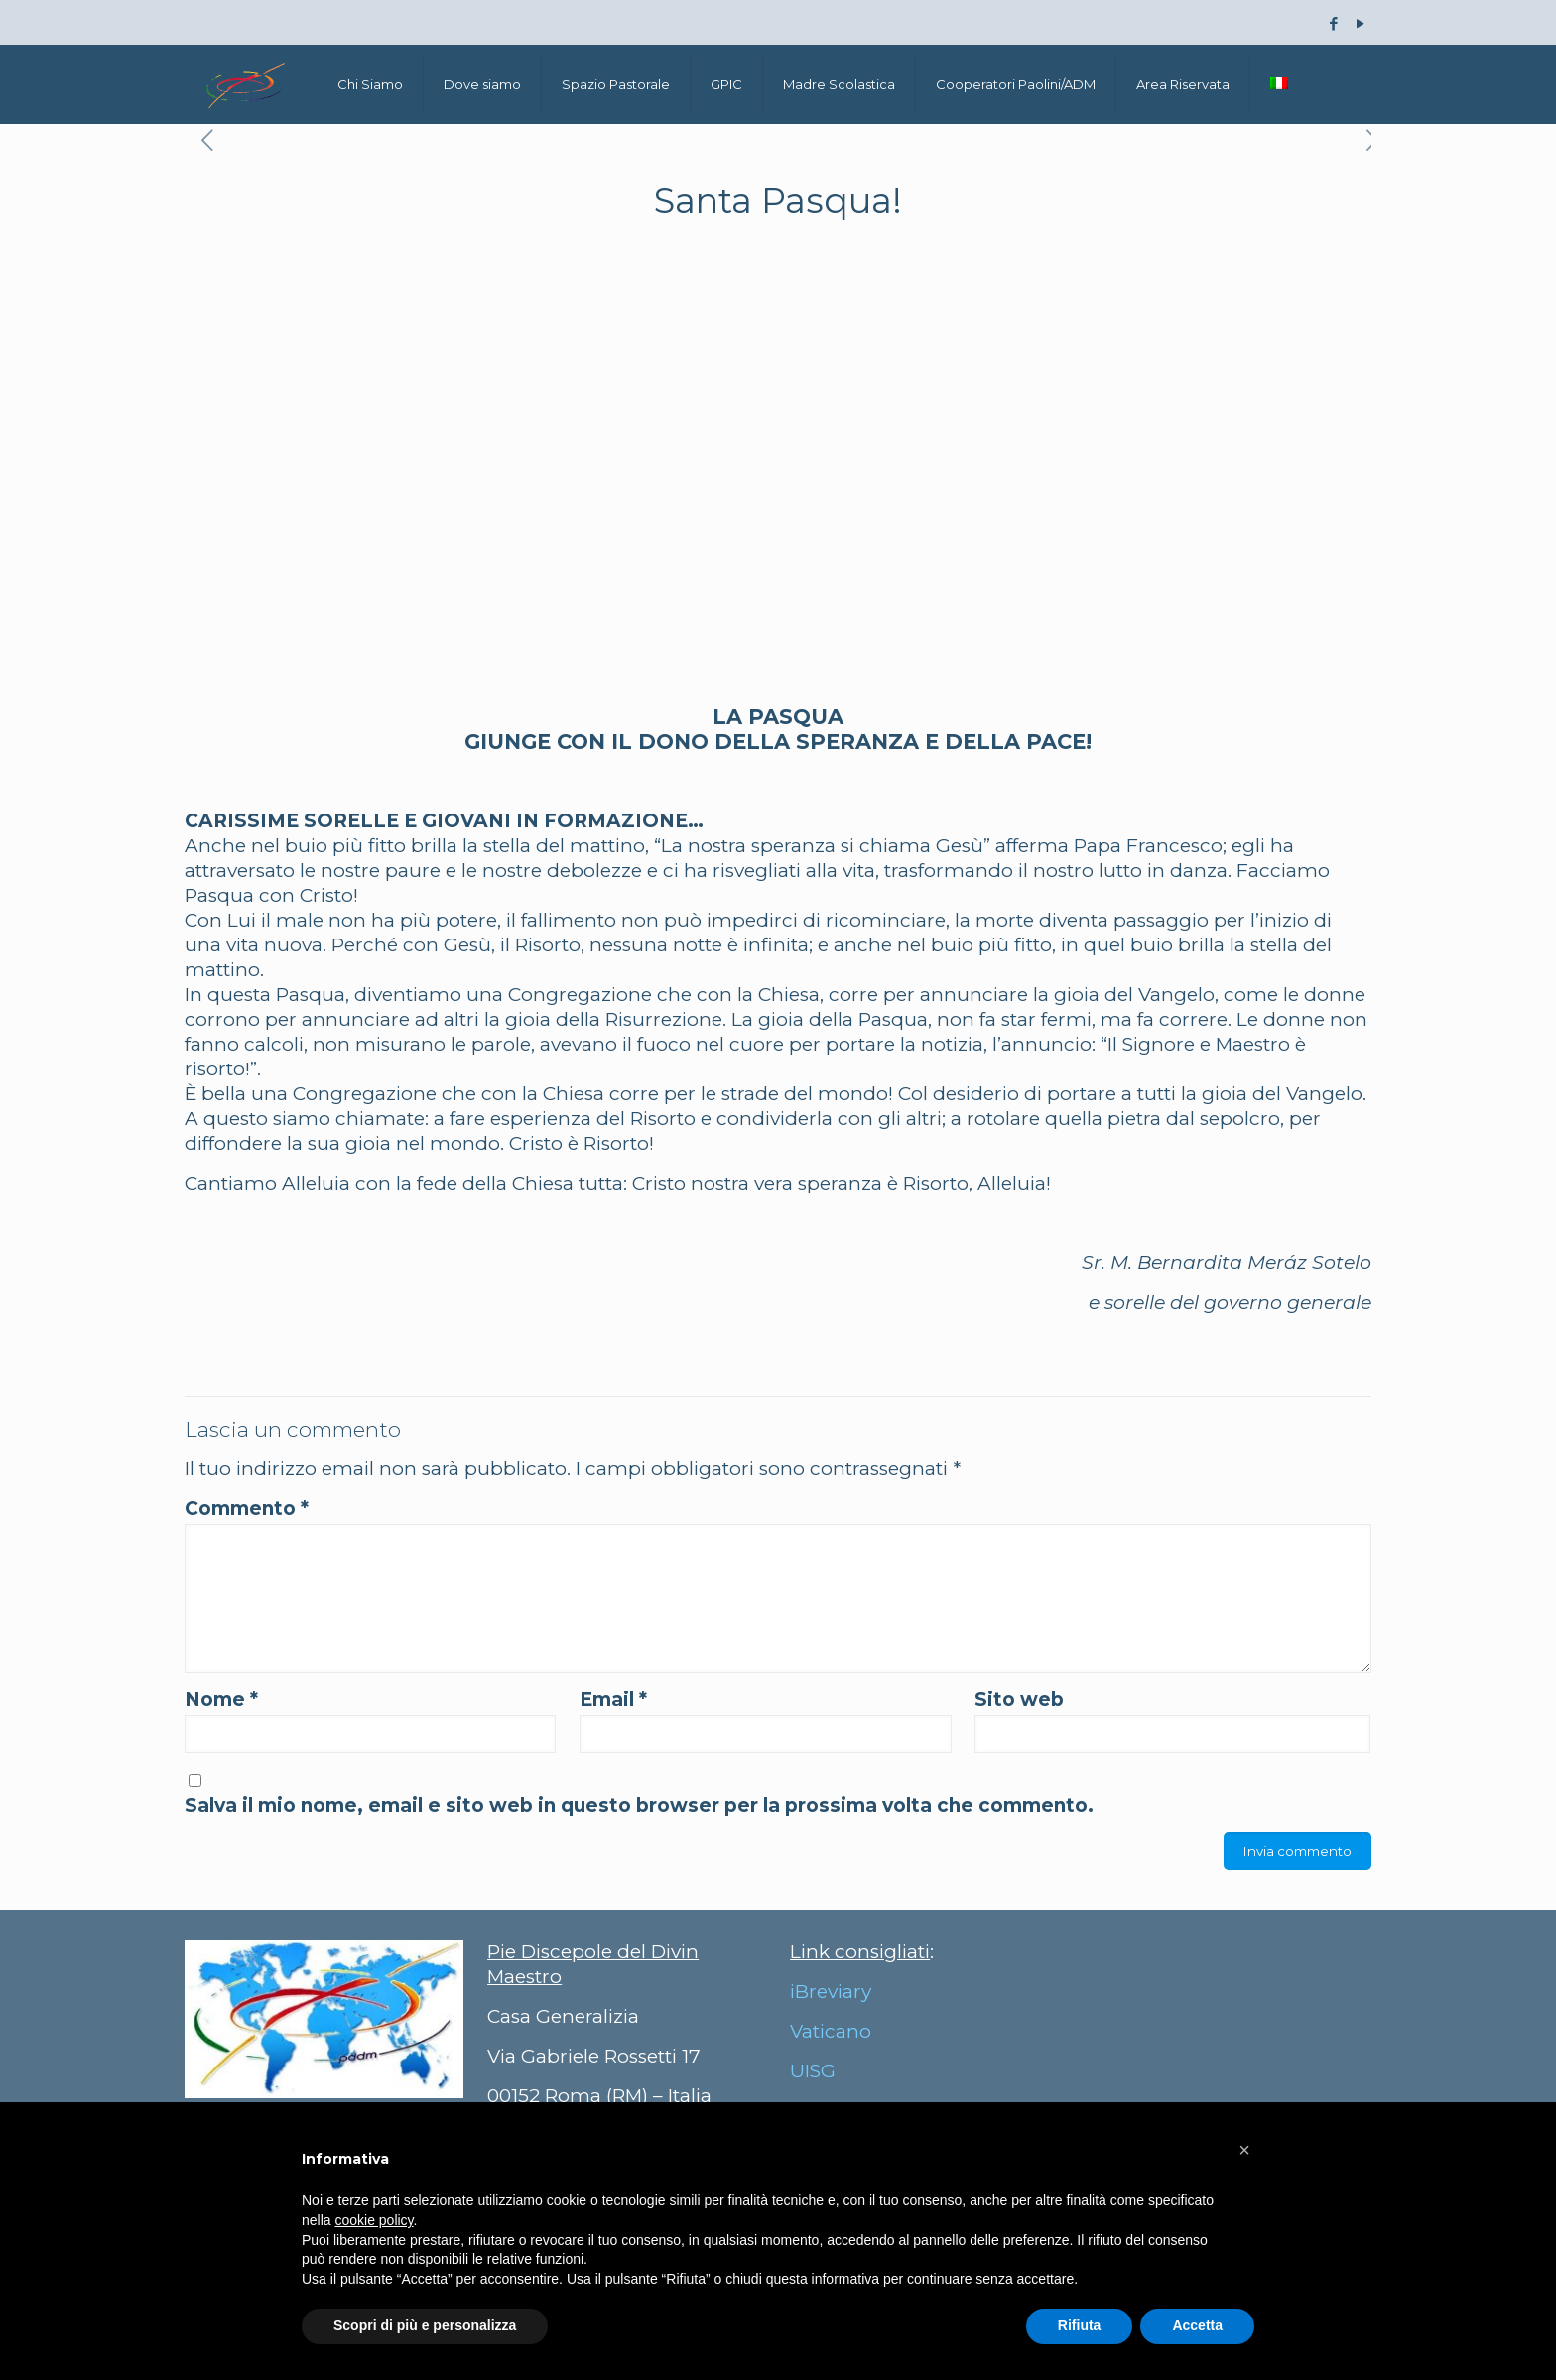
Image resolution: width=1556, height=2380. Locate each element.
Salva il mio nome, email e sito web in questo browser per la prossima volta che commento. (639, 1805)
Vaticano (830, 2031)
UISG (813, 2071)
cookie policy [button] (373, 2220)
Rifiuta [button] (1080, 2325)
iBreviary (830, 1991)
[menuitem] (1279, 84)
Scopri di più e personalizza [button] (424, 2325)
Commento (247, 1508)
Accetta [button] (1197, 2325)
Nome (221, 1700)
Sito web (1019, 1700)
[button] (1244, 2150)
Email (613, 1700)
